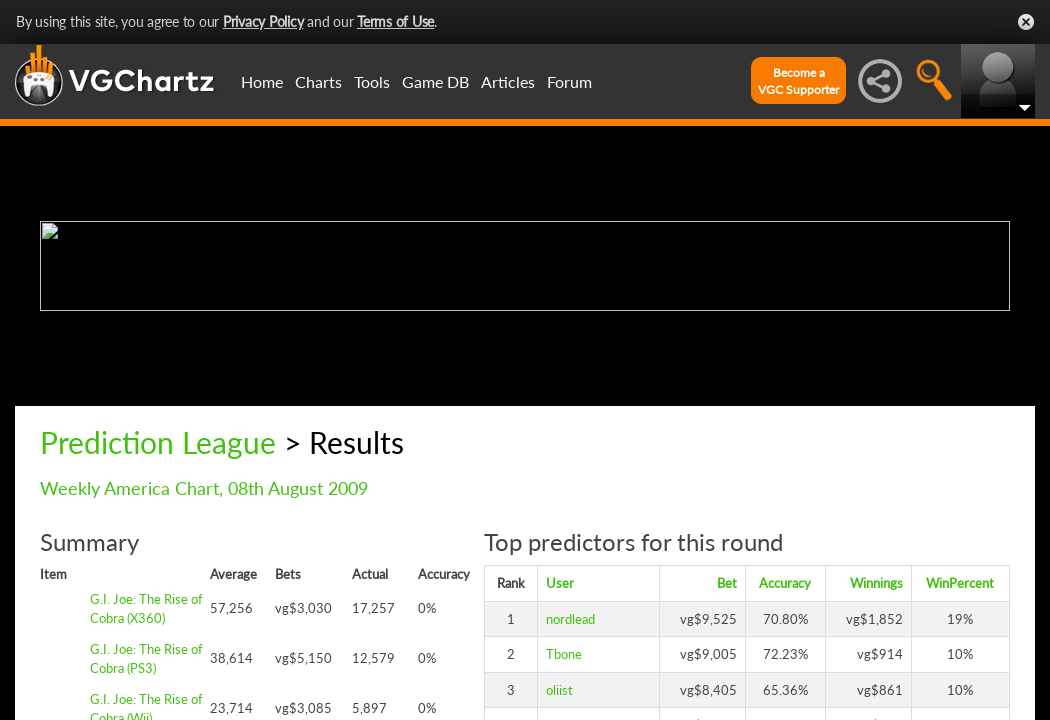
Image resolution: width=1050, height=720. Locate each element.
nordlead (570, 619)
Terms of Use (395, 21)
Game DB (435, 81)
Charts (318, 81)
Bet (727, 583)
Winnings (876, 583)
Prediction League (158, 442)
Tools (372, 81)
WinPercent (960, 583)
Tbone (564, 654)
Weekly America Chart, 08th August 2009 (204, 488)
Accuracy (785, 583)
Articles (508, 81)
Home (262, 81)
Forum (569, 81)
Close (1026, 22)
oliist (559, 690)
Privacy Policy (263, 21)
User (560, 583)
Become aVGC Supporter (798, 81)
